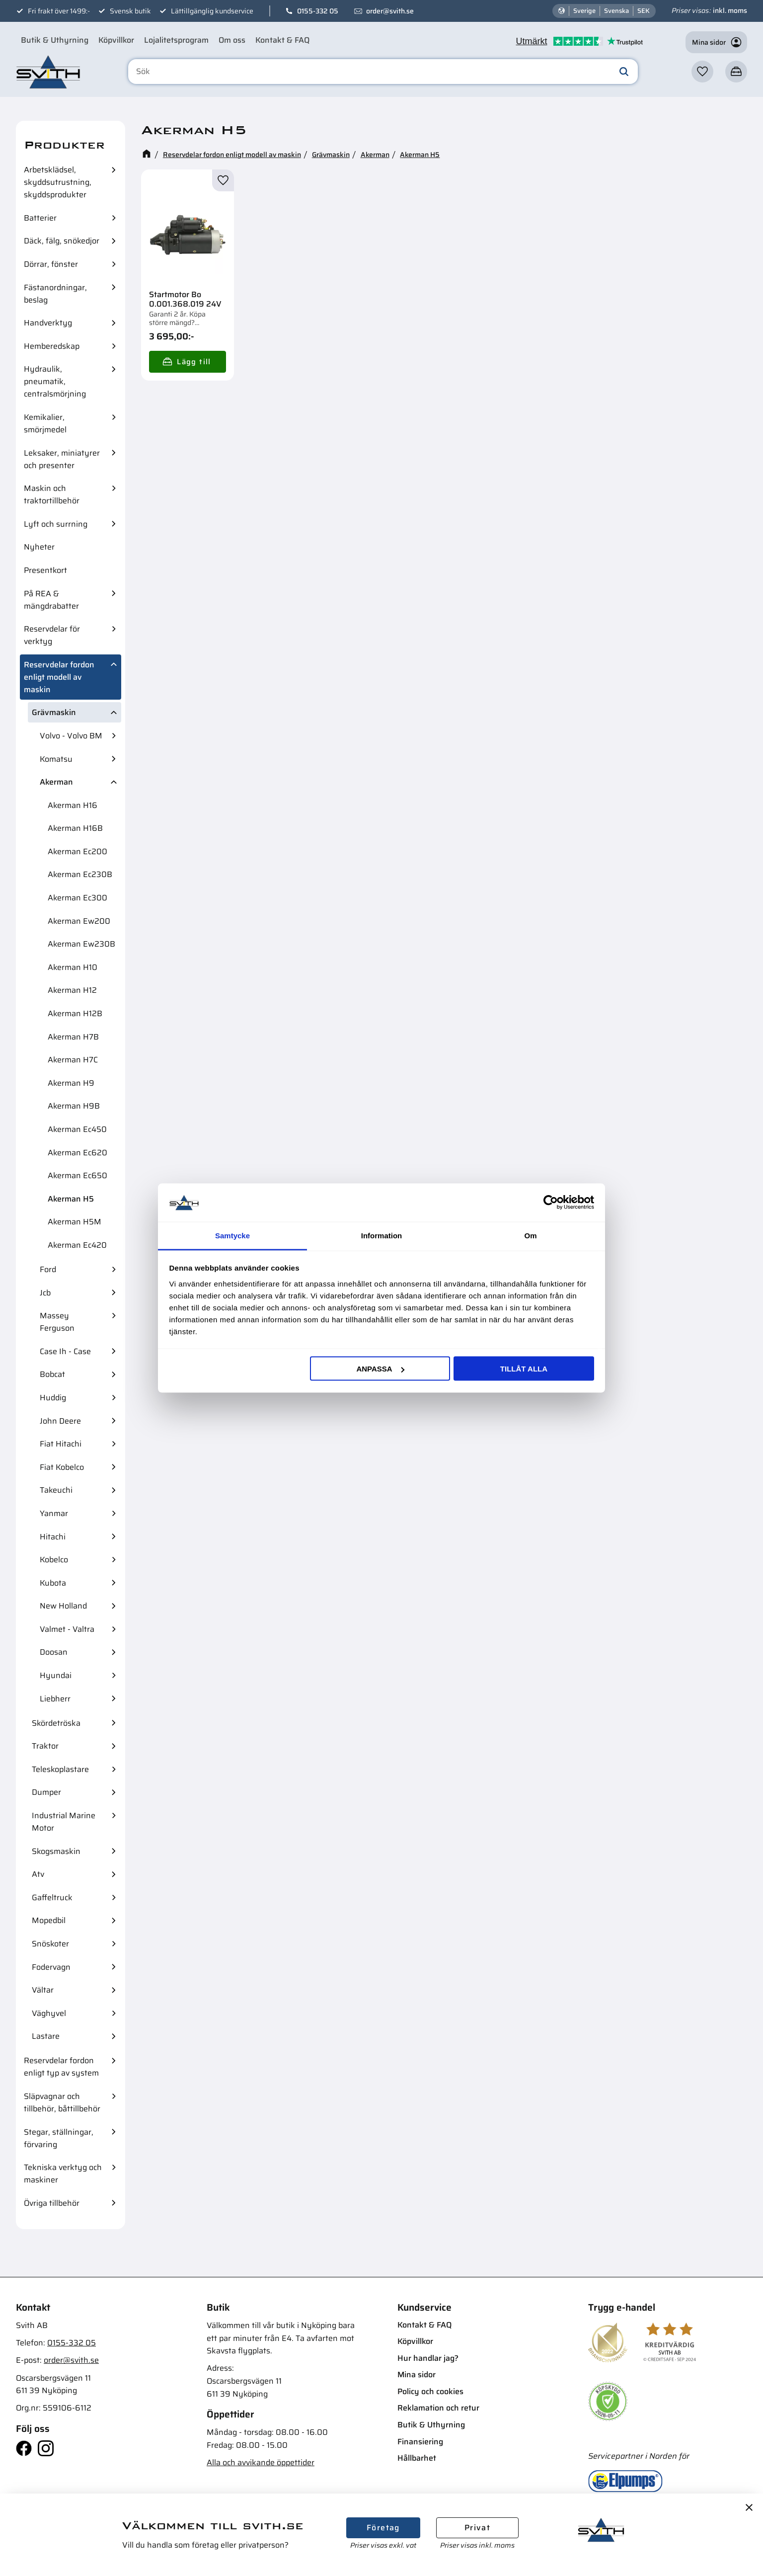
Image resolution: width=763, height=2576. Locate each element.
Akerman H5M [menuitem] (74, 1221)
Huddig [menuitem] (53, 1397)
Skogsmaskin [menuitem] (56, 1851)
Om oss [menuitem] (232, 40)
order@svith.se (390, 10)
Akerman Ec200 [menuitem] (77, 851)
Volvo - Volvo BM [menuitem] (71, 735)
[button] (702, 71)
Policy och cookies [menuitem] (430, 2391)
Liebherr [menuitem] (55, 1698)
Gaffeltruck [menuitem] (52, 1897)
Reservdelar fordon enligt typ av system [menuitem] (61, 2066)
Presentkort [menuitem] (45, 570)
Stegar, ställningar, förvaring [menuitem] (58, 2138)
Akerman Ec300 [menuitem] (77, 897)
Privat (477, 2527)
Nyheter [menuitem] (39, 547)
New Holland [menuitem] (63, 1606)
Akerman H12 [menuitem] (72, 990)
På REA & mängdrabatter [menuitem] (51, 599)
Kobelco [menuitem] (54, 1559)
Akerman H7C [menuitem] (73, 1059)
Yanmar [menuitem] (54, 1513)
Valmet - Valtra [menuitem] (67, 1629)
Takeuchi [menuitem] (56, 1490)
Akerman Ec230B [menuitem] (80, 874)
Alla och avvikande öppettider (260, 2462)
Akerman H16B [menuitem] (75, 828)
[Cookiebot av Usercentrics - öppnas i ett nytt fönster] (550, 1202)
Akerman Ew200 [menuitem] (79, 921)
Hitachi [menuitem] (53, 1536)
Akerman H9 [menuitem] (71, 1083)
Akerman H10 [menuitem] (72, 967)
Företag (383, 2527)
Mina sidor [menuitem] (416, 2374)
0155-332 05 (317, 10)
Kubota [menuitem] (53, 1583)
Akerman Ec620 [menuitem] (77, 1152)
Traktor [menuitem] (45, 1746)
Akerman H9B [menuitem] (74, 1106)
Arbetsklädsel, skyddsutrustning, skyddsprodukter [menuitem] (57, 182)
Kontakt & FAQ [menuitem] (282, 40)
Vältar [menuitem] (43, 1990)
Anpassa (380, 1369)
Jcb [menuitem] (45, 1293)
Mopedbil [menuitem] (49, 1920)
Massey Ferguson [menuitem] (57, 1321)
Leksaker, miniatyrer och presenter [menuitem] (62, 459)
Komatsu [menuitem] (56, 759)
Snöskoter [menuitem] (50, 1943)
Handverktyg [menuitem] (48, 323)
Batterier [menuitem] (40, 218)
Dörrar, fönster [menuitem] (51, 264)
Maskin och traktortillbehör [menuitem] (51, 494)
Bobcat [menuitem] (52, 1374)
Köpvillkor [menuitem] (116, 40)
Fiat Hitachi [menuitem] (60, 1444)
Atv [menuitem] (38, 1874)
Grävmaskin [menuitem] (54, 712)
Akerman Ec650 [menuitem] (77, 1175)
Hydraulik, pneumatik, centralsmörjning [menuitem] (55, 381)
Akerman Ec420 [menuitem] (77, 1245)
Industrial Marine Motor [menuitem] (63, 1821)
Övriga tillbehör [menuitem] (51, 2203)
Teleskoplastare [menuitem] (60, 1769)
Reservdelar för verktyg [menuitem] (52, 635)
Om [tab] (530, 1235)
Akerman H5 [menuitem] (71, 1199)
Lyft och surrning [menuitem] (55, 524)
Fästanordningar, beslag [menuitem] (55, 293)
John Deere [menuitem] (60, 1421)
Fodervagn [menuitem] (51, 1967)
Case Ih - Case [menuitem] (65, 1351)
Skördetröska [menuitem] (56, 1723)
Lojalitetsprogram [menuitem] (176, 40)
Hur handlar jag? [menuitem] (427, 2358)
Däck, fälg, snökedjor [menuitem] (61, 241)
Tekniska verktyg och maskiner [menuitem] (63, 2173)
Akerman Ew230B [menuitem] (81, 944)
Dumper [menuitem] (46, 1792)
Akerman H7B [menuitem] (73, 1037)
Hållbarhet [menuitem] (416, 2458)
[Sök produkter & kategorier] (383, 71)
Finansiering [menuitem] (420, 2441)
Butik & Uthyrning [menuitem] (54, 40)
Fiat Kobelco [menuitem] (62, 1467)
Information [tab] (381, 1235)
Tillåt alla (523, 1369)
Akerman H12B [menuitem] (75, 1013)
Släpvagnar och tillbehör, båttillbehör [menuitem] (62, 2102)
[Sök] (624, 71)
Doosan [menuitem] (54, 1652)
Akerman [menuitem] (56, 782)
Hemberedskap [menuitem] (51, 346)
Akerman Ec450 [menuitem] (77, 1129)
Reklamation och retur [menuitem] (438, 2408)
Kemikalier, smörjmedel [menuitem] (45, 423)
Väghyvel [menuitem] (49, 2013)
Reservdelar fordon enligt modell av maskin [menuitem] (59, 677)
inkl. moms (730, 10)
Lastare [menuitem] (46, 2036)
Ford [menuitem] (48, 1269)
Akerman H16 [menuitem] (72, 805)
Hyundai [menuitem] (56, 1675)
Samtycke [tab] (232, 1235)
